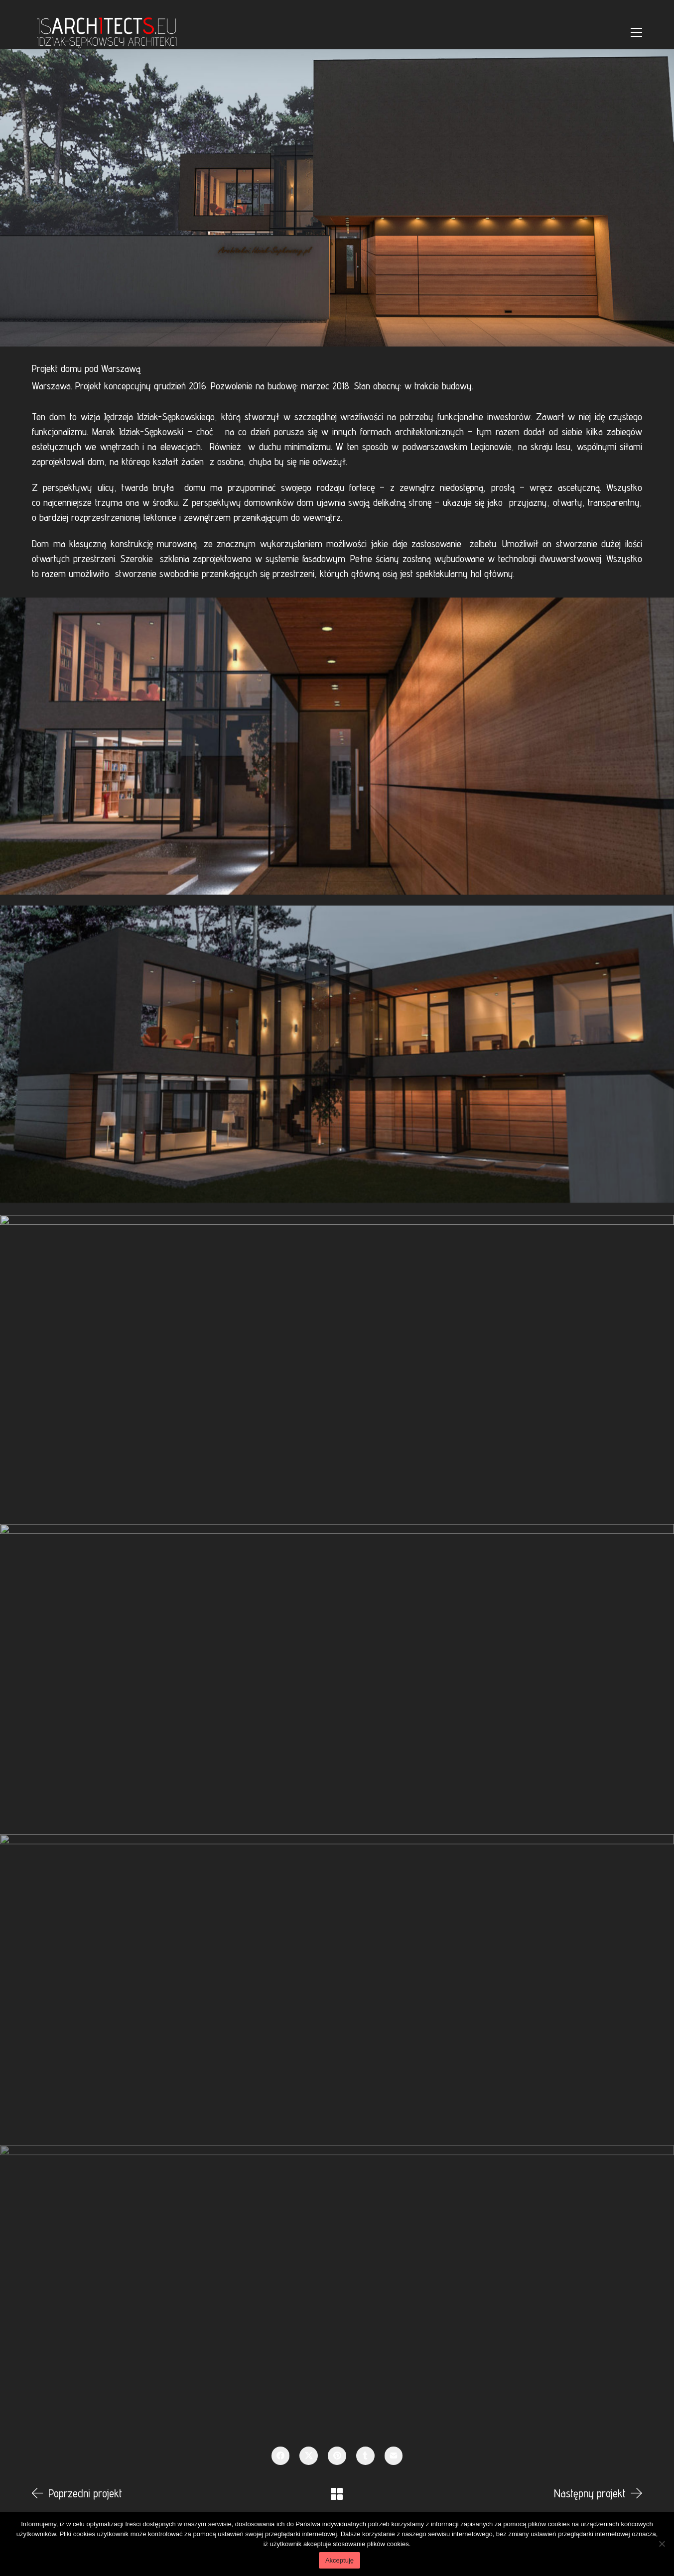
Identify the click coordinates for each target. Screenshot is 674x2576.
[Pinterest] (337, 2456)
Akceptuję (339, 2560)
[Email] (394, 2456)
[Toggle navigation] (636, 32)
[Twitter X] (308, 2456)
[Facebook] (280, 2456)
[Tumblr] (365, 2456)
